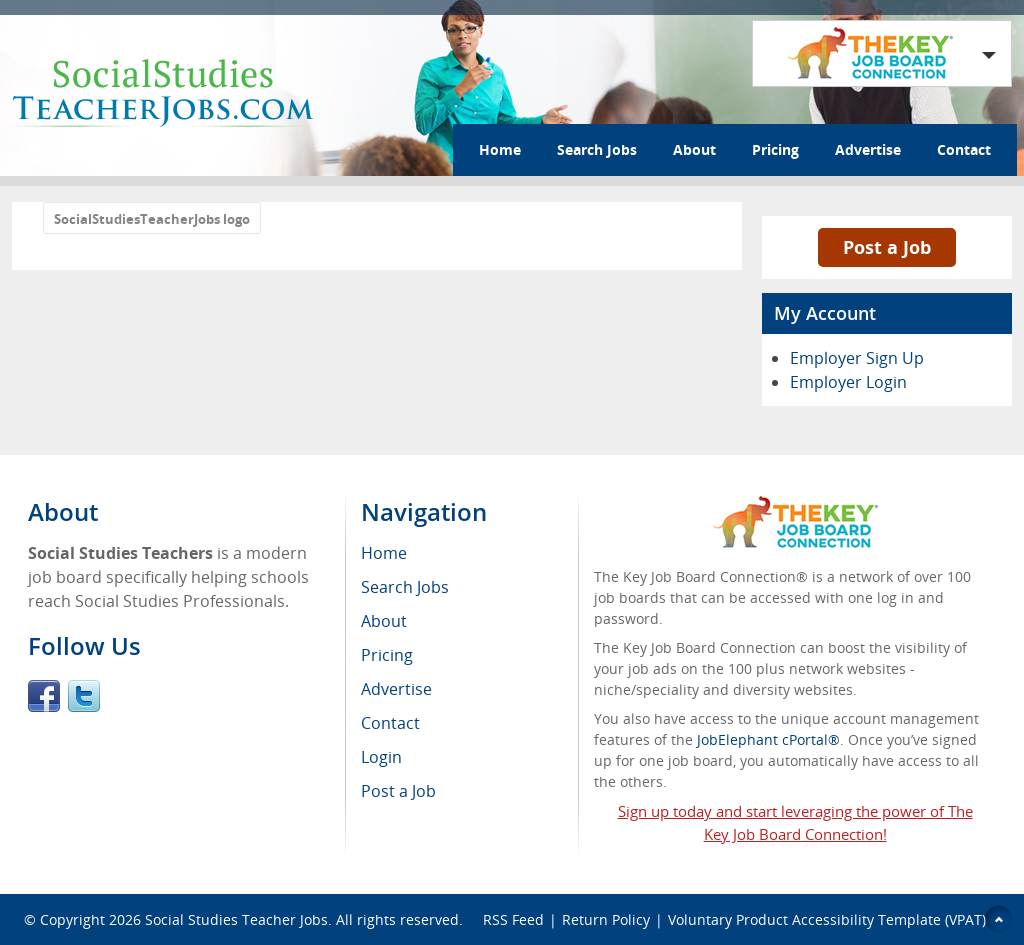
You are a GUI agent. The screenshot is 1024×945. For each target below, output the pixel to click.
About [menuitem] (384, 621)
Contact (964, 149)
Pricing (775, 149)
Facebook (44, 696)
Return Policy (606, 919)
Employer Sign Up (857, 358)
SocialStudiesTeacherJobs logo (152, 219)
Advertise (868, 149)
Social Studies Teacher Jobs (236, 919)
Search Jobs (597, 149)
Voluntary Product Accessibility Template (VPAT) (827, 919)
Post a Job (887, 247)
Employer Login (848, 382)
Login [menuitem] (381, 757)
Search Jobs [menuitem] (405, 587)
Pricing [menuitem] (387, 655)
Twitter (84, 696)
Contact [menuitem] (390, 723)
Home (500, 149)
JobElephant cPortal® (768, 739)
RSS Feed (513, 919)
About (694, 149)
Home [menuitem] (384, 553)
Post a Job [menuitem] (398, 791)
